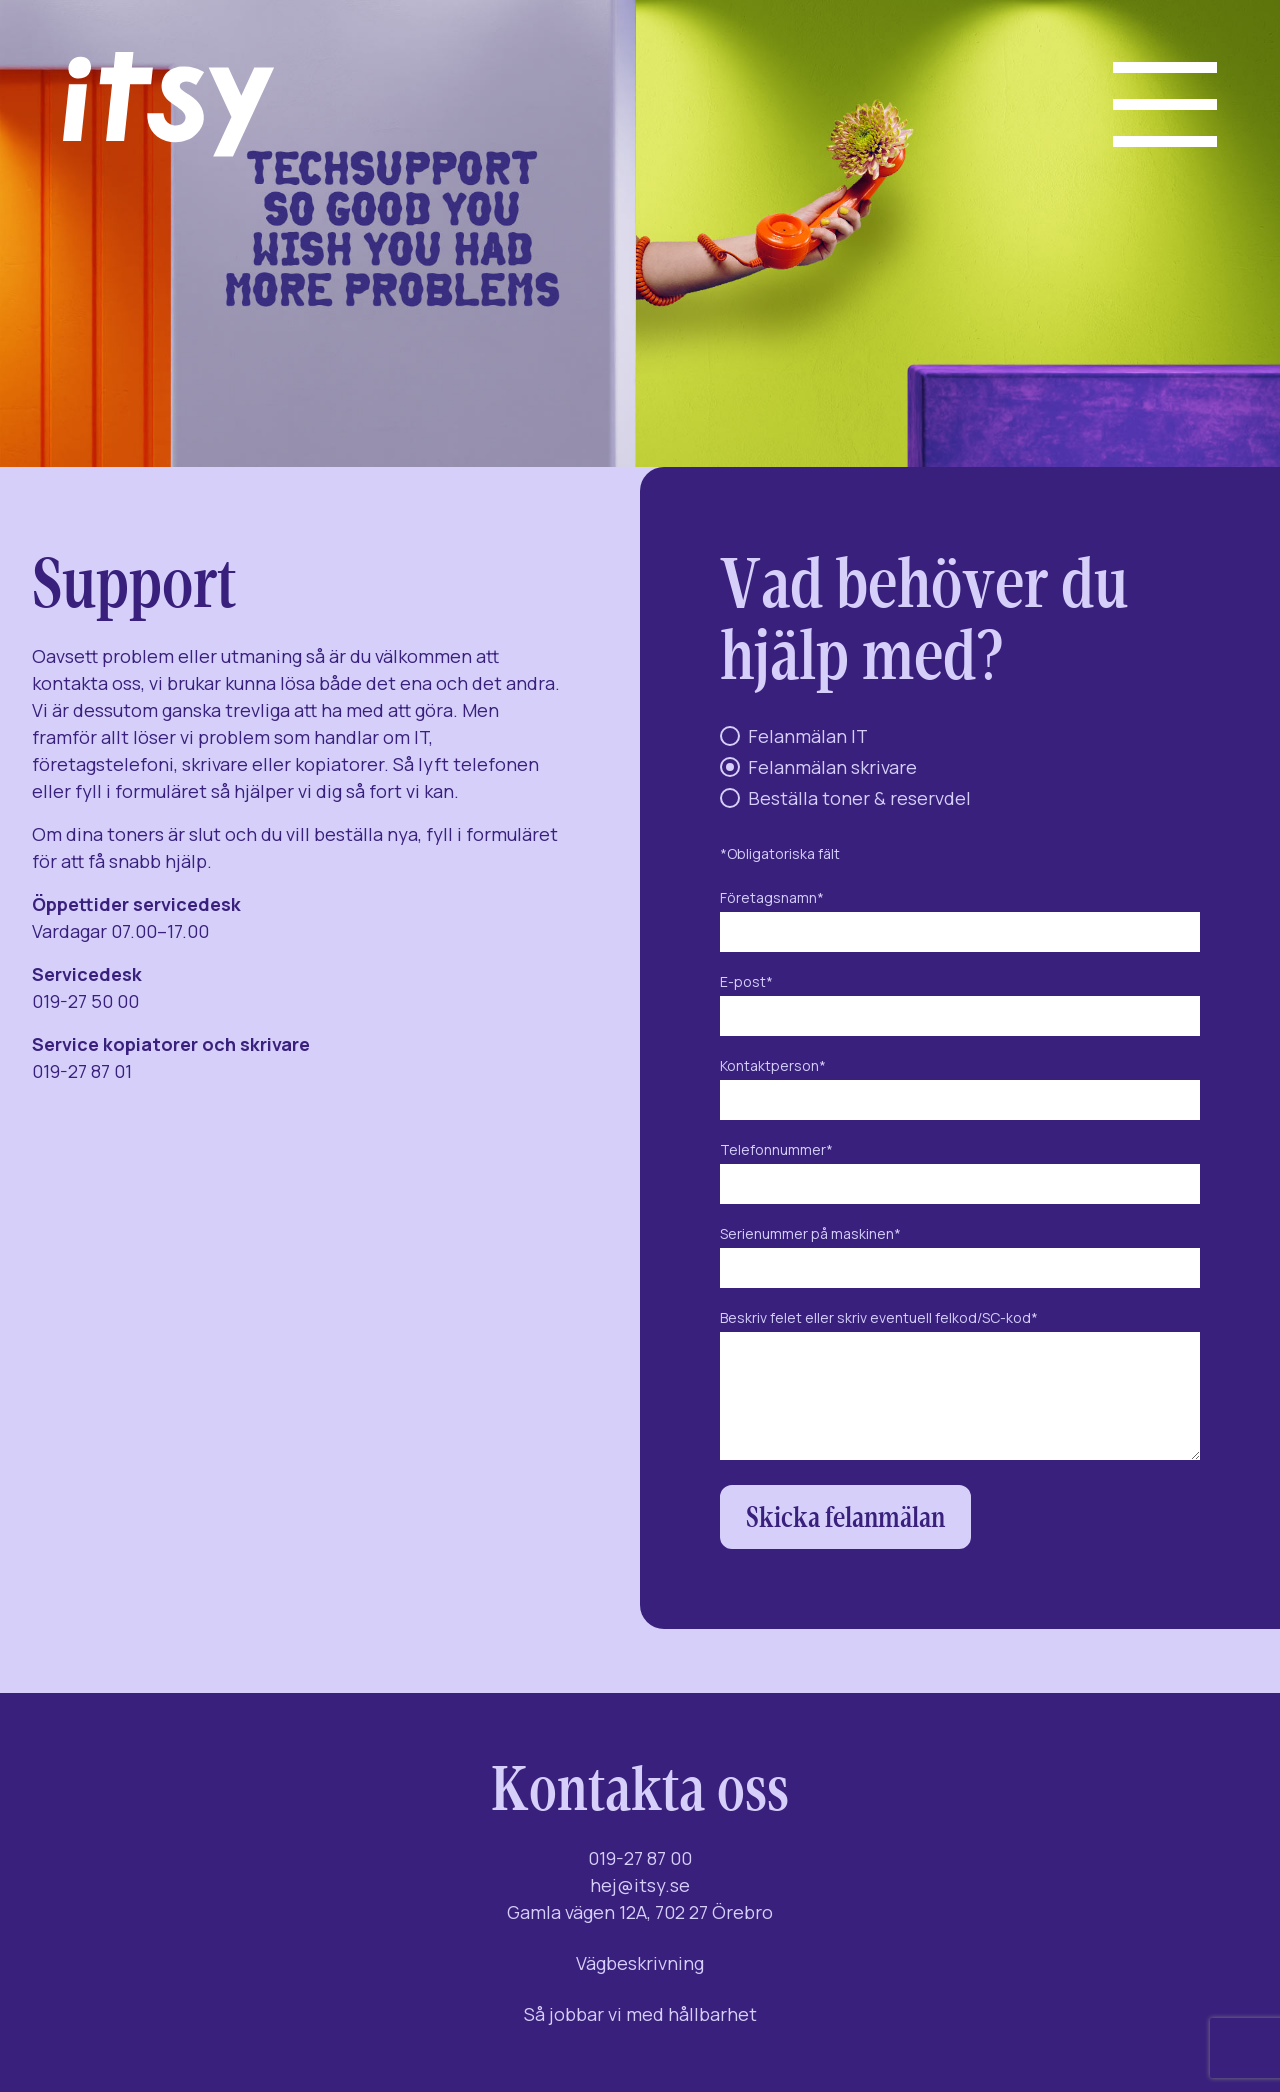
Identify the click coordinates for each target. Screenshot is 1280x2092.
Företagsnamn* (960, 915)
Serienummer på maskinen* (960, 1251)
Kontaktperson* (960, 1083)
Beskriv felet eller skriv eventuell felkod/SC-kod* (960, 1386)
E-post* (960, 999)
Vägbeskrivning (640, 1963)
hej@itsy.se (640, 1885)
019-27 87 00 (640, 1858)
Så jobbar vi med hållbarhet (640, 2014)
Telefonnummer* (960, 1167)
